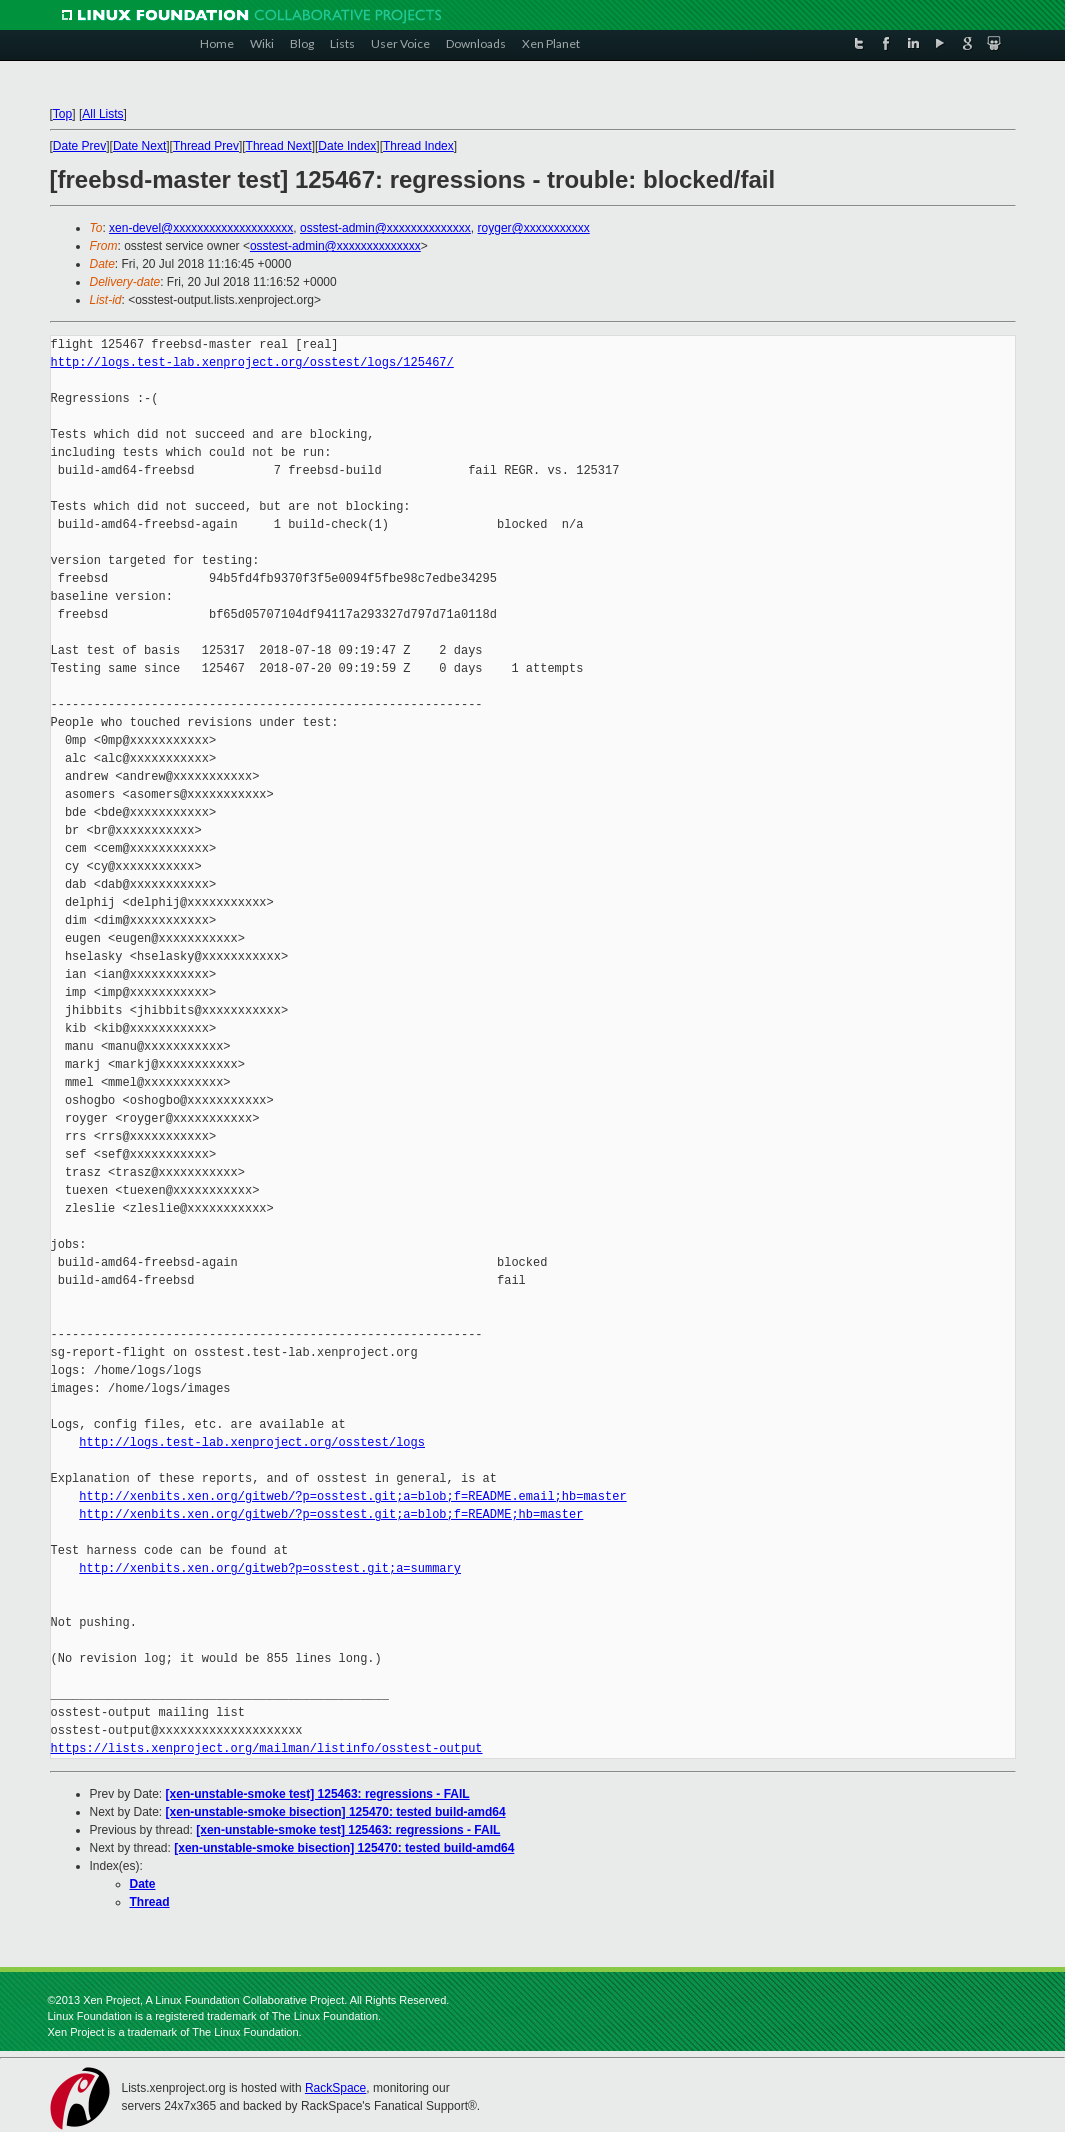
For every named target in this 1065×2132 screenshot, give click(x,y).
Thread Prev (206, 146)
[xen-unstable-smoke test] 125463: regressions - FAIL (318, 1794)
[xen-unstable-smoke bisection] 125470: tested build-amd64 (336, 1812)
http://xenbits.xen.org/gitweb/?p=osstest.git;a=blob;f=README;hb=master (331, 1514)
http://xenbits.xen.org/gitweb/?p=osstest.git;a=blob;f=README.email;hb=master (352, 1496)
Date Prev (79, 146)
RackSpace (335, 2088)
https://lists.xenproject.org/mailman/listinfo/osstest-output (267, 1748)
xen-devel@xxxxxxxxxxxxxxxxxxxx (201, 228)
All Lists (102, 114)
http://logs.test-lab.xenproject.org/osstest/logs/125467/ (252, 362)
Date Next (139, 146)
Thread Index (418, 146)
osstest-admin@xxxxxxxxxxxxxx (385, 228)
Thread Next (279, 146)
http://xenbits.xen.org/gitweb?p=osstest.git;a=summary (270, 1568)
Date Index (347, 146)
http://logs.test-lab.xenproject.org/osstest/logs (252, 1442)
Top (62, 114)
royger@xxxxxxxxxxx (534, 228)
